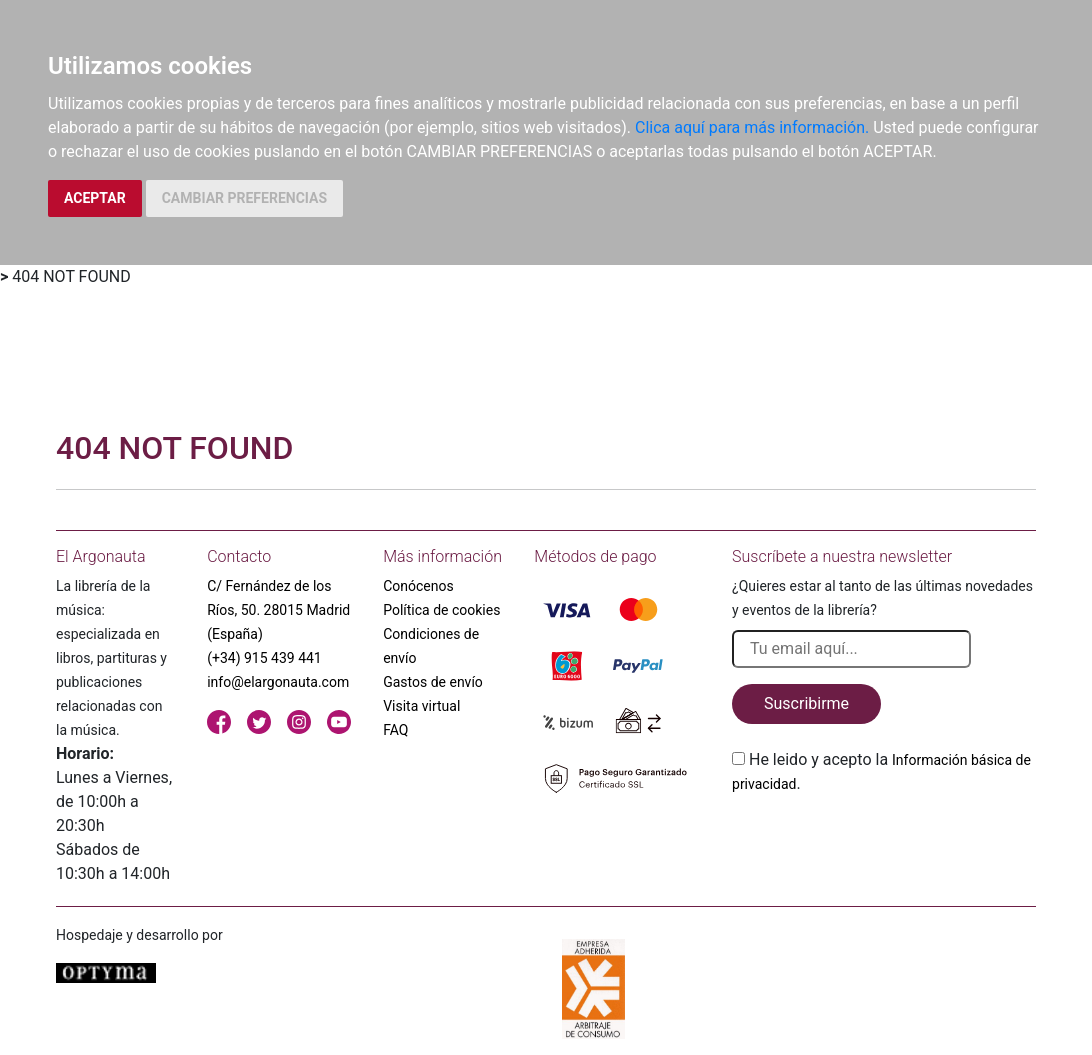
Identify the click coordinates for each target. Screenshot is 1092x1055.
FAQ (395, 730)
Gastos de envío (433, 682)
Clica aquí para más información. (752, 127)
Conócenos (418, 586)
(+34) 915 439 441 (264, 658)
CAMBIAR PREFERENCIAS (244, 198)
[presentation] (884, 843)
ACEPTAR (95, 198)
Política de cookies (441, 610)
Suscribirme (806, 703)
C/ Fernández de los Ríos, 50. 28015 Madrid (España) (278, 610)
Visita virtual (421, 706)
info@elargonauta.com (278, 682)
